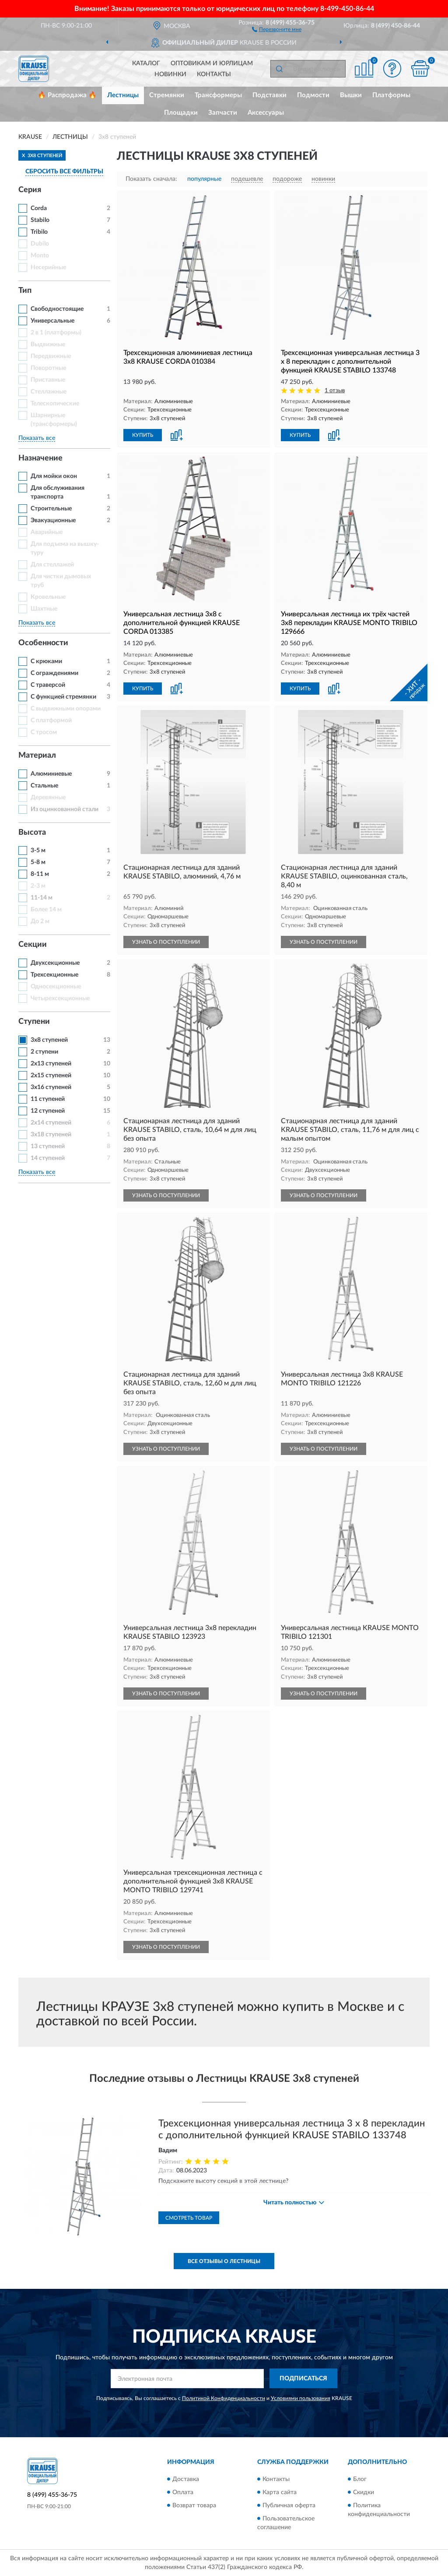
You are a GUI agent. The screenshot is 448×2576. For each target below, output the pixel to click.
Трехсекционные (54, 975)
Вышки (351, 95)
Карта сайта (279, 2492)
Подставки (269, 95)
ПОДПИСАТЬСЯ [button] (303, 2379)
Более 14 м (46, 910)
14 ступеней (48, 1158)
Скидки (363, 2492)
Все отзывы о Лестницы (224, 2261)
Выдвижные (48, 344)
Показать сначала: (151, 179)
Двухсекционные (55, 963)
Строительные (51, 509)
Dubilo (40, 244)
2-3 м (38, 886)
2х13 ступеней (51, 1064)
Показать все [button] (36, 438)
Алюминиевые (51, 774)
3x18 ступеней (51, 1135)
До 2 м (40, 921)
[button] (276, 29)
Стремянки (166, 95)
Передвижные (51, 356)
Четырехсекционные (60, 998)
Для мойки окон (54, 476)
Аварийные (47, 532)
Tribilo (39, 232)
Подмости (313, 95)
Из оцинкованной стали (64, 809)
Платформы (391, 95)
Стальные (44, 786)
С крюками (46, 661)
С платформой (51, 720)
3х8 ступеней (49, 1040)
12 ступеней (48, 1111)
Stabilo (40, 220)
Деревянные (48, 797)
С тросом (44, 732)
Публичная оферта (288, 2505)
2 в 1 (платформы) (56, 333)
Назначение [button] (40, 458)
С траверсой (48, 685)
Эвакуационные (53, 520)
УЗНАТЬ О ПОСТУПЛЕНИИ (166, 942)
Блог (360, 2479)
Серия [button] (29, 190)
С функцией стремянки (63, 697)
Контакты (214, 74)
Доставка (185, 2479)
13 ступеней (48, 1146)
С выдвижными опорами (66, 709)
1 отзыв (335, 391)
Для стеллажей (52, 565)
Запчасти (222, 112)
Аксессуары (266, 112)
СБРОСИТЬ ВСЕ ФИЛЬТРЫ (64, 172)
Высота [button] (32, 832)
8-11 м (40, 874)
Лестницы (123, 95)
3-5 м (38, 850)
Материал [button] (37, 755)
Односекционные (56, 987)
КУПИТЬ (142, 435)
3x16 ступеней (51, 1087)
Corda (39, 208)
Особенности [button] (43, 643)
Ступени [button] (34, 1022)
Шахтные (44, 609)
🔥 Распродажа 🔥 (67, 95)
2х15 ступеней (51, 1075)
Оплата (182, 2492)
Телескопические (55, 404)
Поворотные (48, 368)
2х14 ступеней (51, 1123)
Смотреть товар (188, 2218)
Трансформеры (218, 95)
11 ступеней (48, 1099)
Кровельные (48, 597)
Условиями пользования (300, 2398)
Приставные (48, 380)
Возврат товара (194, 2505)
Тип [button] (25, 291)
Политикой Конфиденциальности (223, 2398)
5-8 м (38, 862)
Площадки (181, 112)
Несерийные (48, 267)
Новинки (170, 74)
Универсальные (52, 321)
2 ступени (44, 1052)
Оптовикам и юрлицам (212, 63)
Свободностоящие (57, 309)
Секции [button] (32, 945)
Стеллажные (48, 392)
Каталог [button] (146, 63)
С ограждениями (54, 673)
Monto (40, 256)
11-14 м (41, 898)
